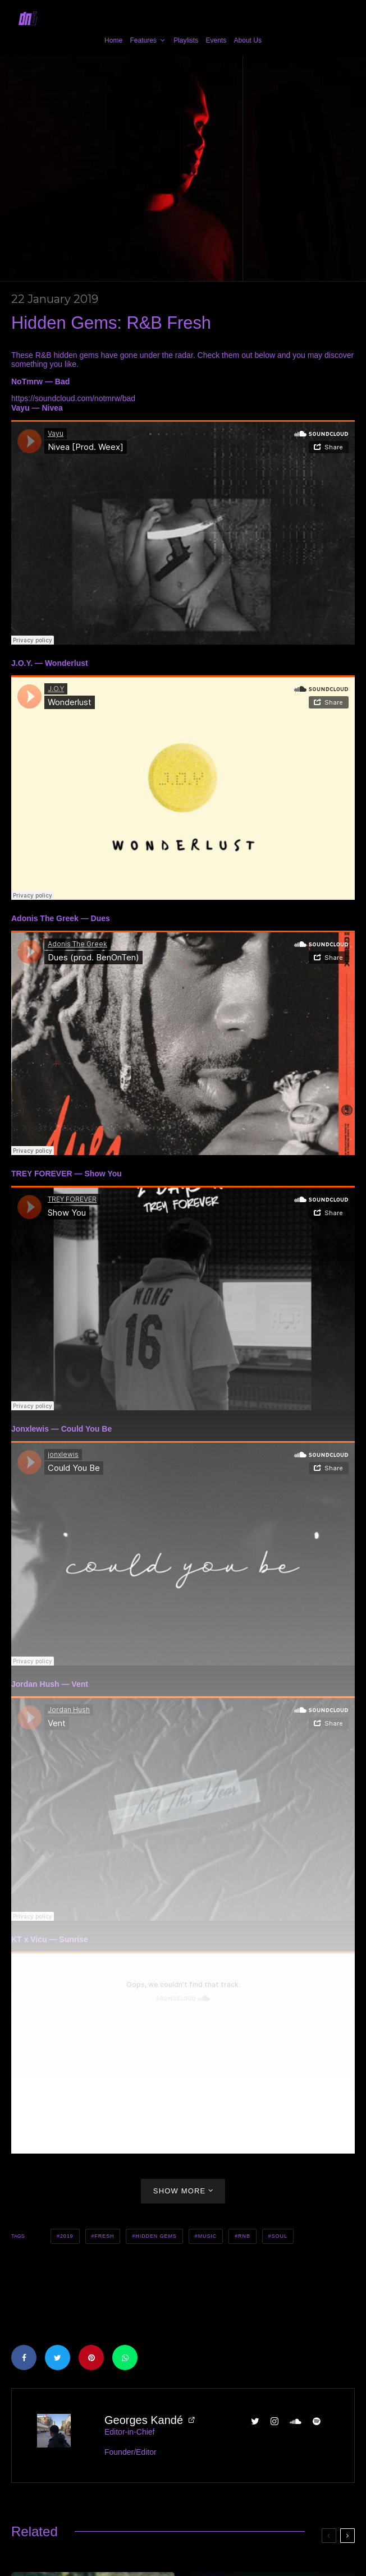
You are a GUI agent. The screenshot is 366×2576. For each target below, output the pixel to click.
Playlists (185, 40)
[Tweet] (57, 2357)
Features (143, 40)
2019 (67, 2236)
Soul (279, 2236)
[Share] (23, 2357)
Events (216, 40)
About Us (248, 40)
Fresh (104, 2236)
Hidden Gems (155, 2236)
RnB (244, 2236)
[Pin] (91, 2357)
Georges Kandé (143, 2420)
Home (113, 40)
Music (207, 2236)
